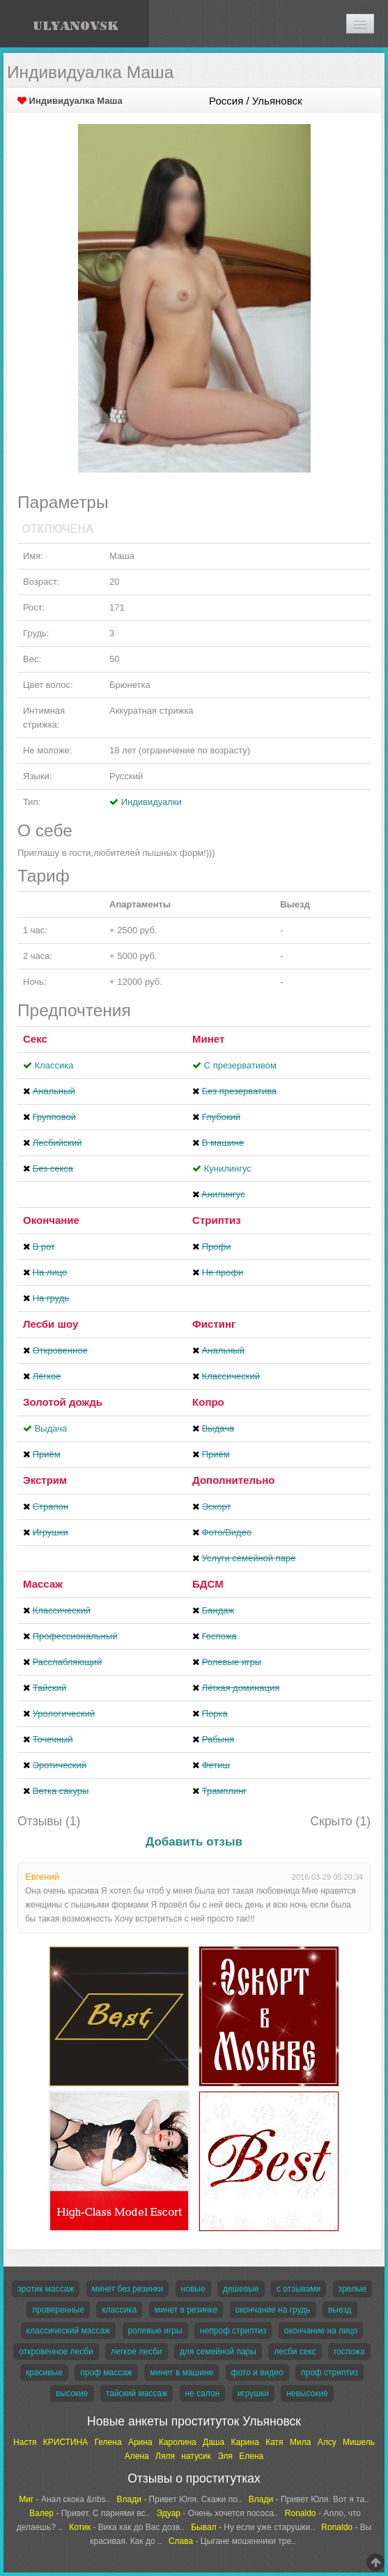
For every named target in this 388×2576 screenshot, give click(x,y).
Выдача (51, 1428)
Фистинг (213, 1324)
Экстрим (45, 1480)
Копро (208, 1402)
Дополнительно (233, 1480)
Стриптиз (216, 1220)
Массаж (43, 1584)
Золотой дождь (62, 1402)
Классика (54, 1065)
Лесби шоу (50, 1324)
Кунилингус (227, 1168)
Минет (208, 1039)
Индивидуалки (151, 802)
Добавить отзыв (194, 1841)
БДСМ (208, 1584)
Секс (35, 1039)
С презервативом (240, 1065)
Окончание (51, 1220)
